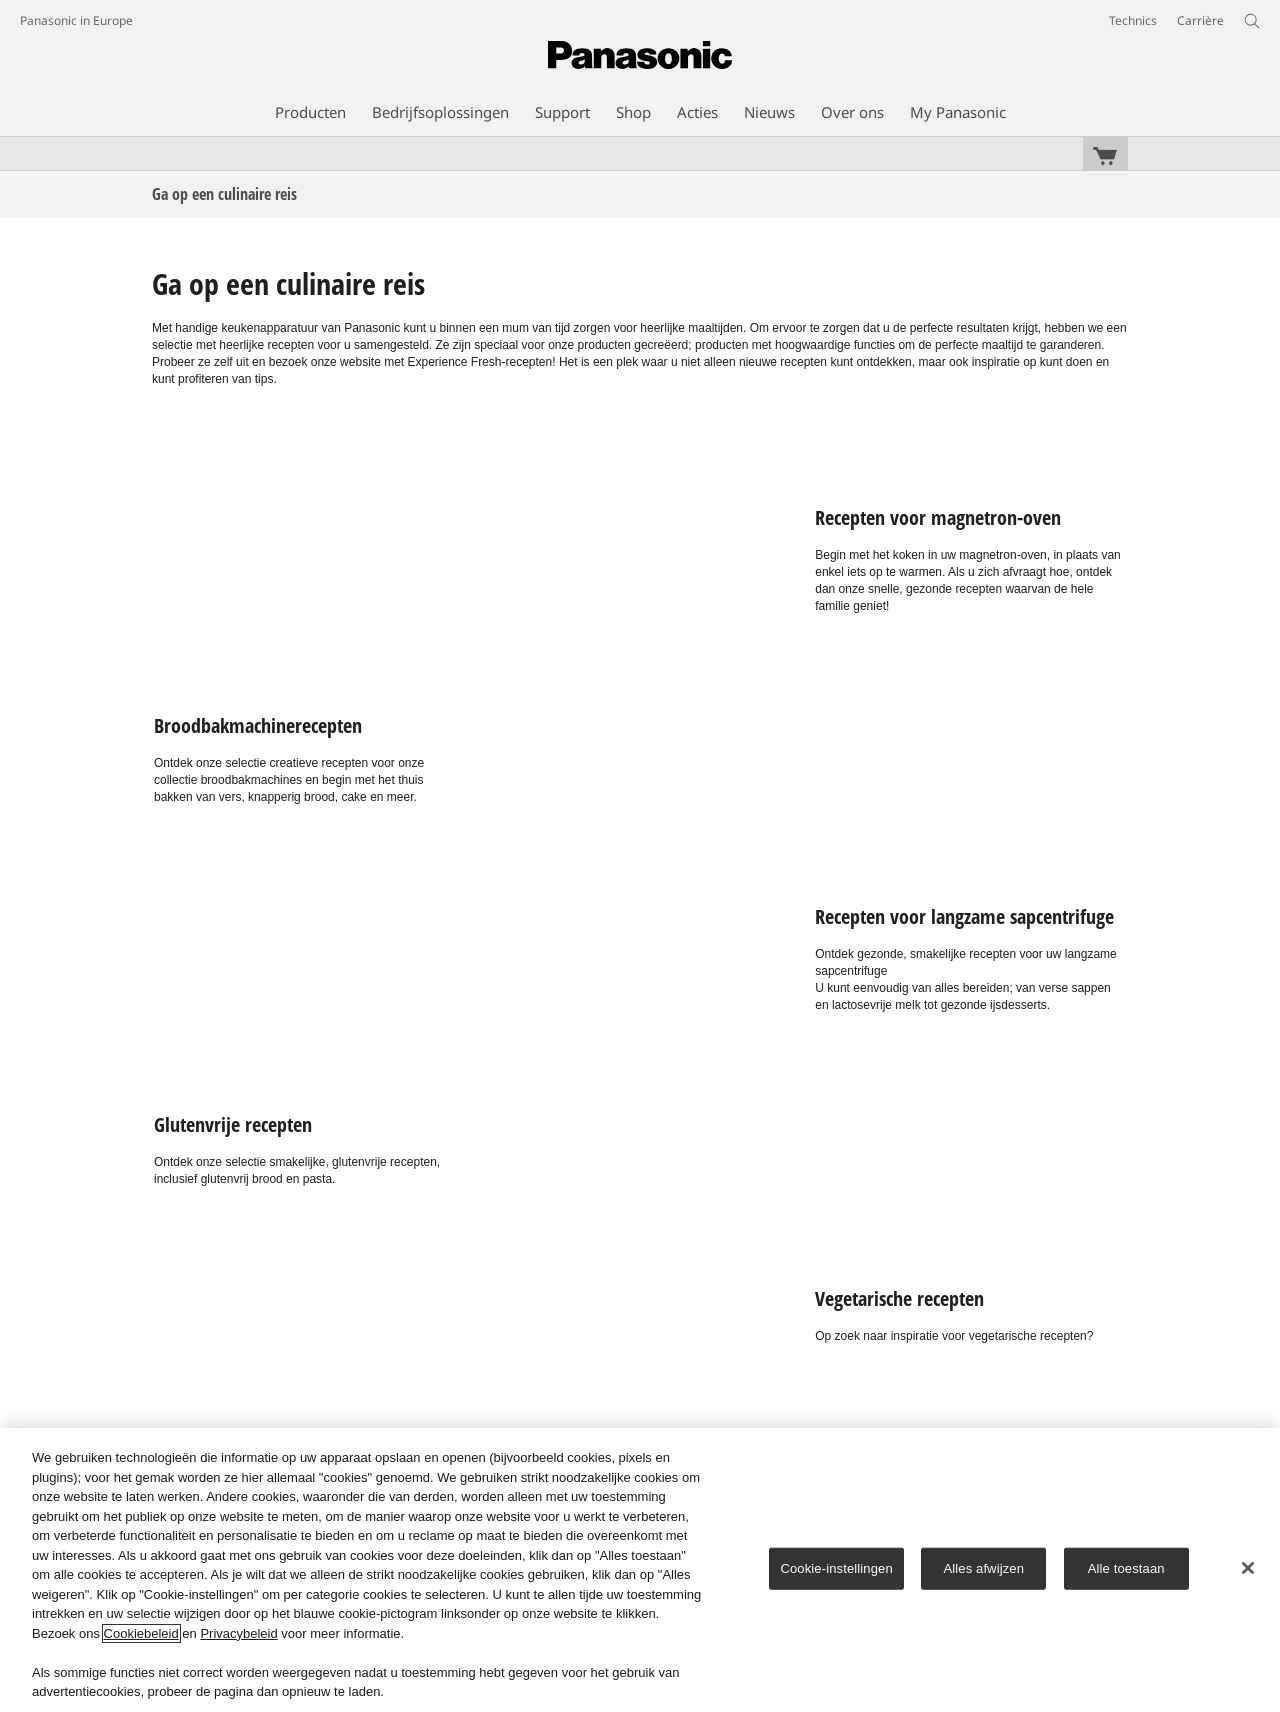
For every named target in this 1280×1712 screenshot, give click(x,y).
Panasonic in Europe (76, 20)
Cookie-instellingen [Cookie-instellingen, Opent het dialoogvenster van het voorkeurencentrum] (836, 1568)
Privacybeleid (238, 1633)
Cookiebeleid (141, 1633)
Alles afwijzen (983, 1568)
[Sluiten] (1248, 1568)
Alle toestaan (1126, 1568)
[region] (640, 1570)
